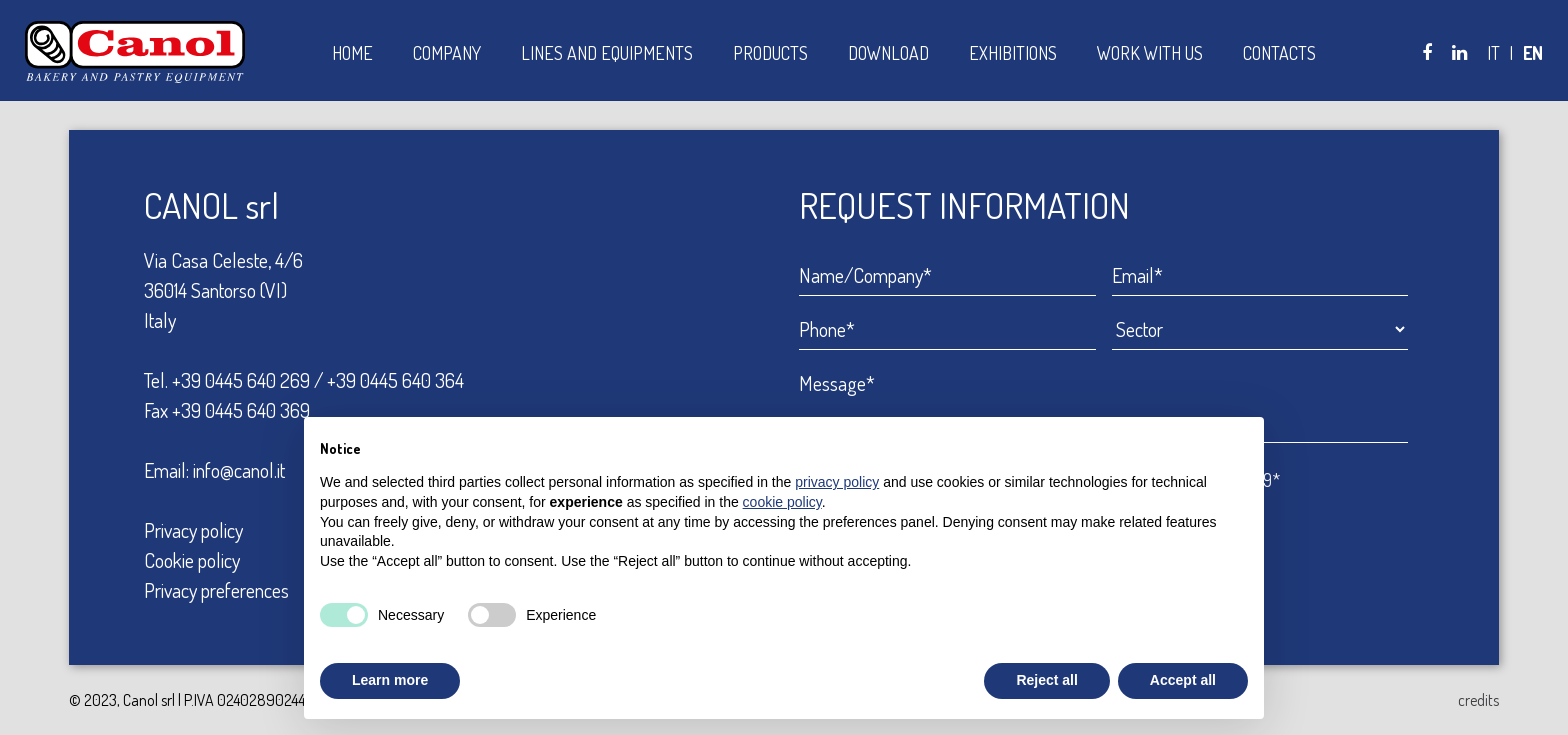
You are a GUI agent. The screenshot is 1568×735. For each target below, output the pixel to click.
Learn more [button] (390, 680)
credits (1478, 700)
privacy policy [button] (837, 482)
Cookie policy (192, 560)
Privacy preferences (216, 590)
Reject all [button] (1046, 680)
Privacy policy (193, 530)
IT (1493, 53)
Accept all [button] (1183, 680)
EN (1533, 53)
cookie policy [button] (782, 502)
